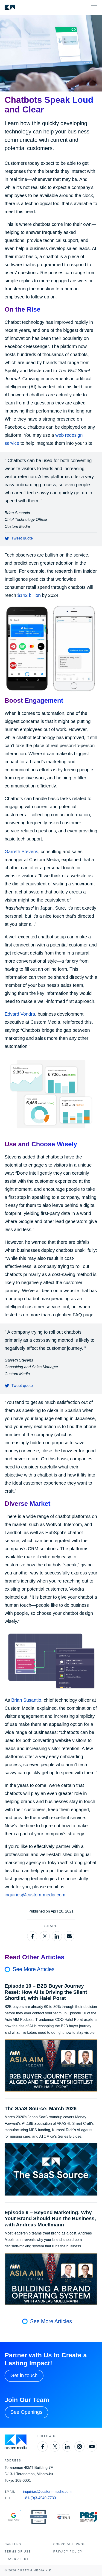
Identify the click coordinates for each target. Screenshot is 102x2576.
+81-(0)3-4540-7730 (39, 2498)
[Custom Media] (10, 7)
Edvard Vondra (20, 1014)
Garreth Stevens (21, 851)
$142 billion (29, 595)
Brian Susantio (26, 1700)
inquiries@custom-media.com (35, 1894)
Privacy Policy (68, 2551)
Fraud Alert (17, 2559)
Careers (13, 2544)
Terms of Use (18, 2551)
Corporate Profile (72, 2544)
